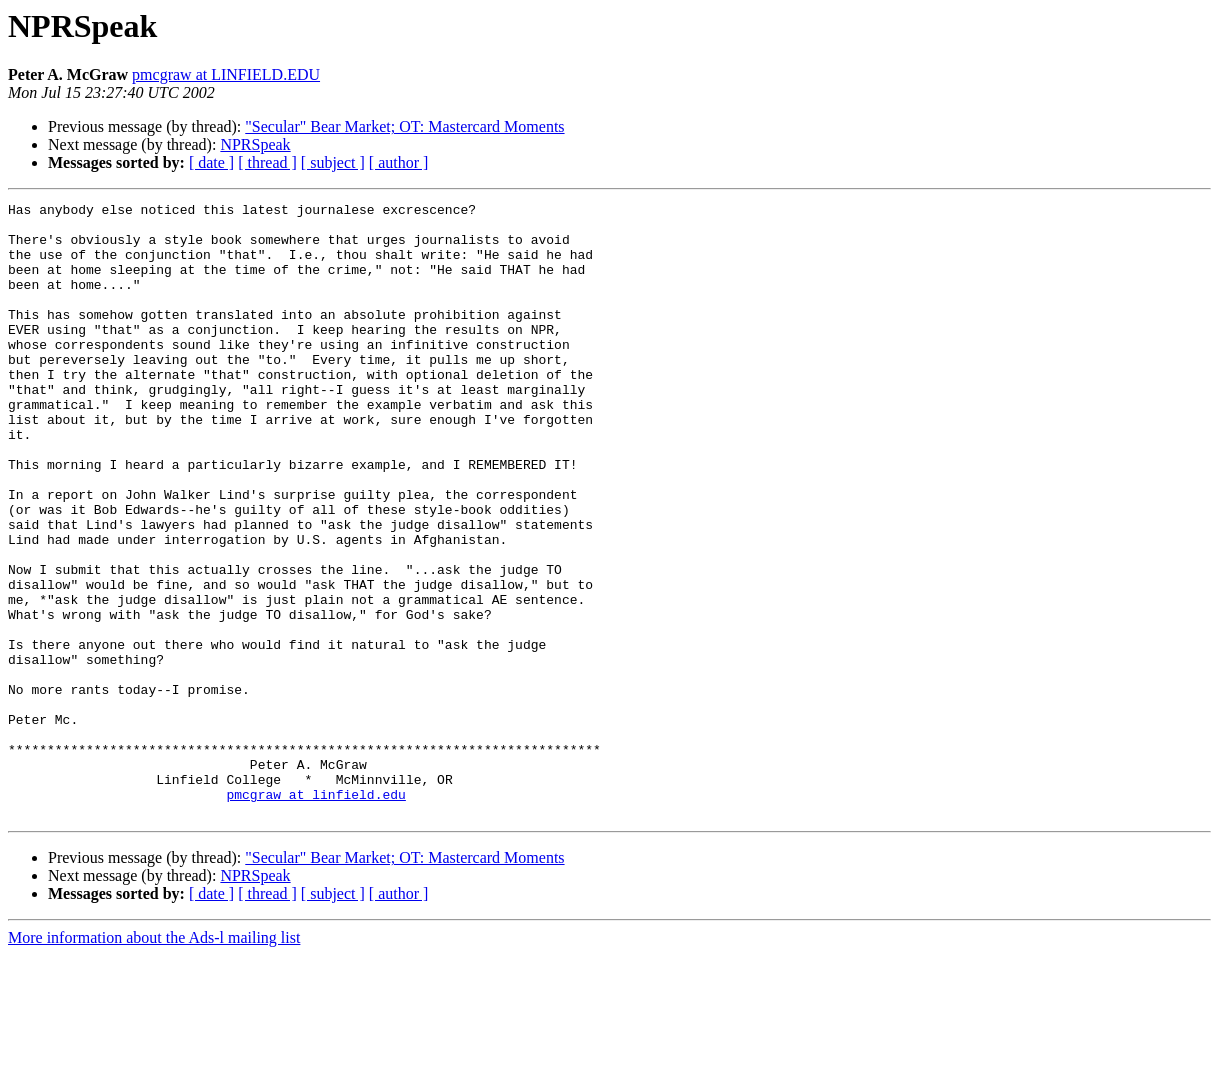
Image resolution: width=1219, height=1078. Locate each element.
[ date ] (211, 162)
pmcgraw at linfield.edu (315, 914)
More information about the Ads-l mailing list (154, 1060)
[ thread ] (267, 162)
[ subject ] (333, 162)
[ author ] (399, 162)
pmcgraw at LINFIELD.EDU (226, 74)
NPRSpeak (255, 144)
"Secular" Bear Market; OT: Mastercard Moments (404, 126)
